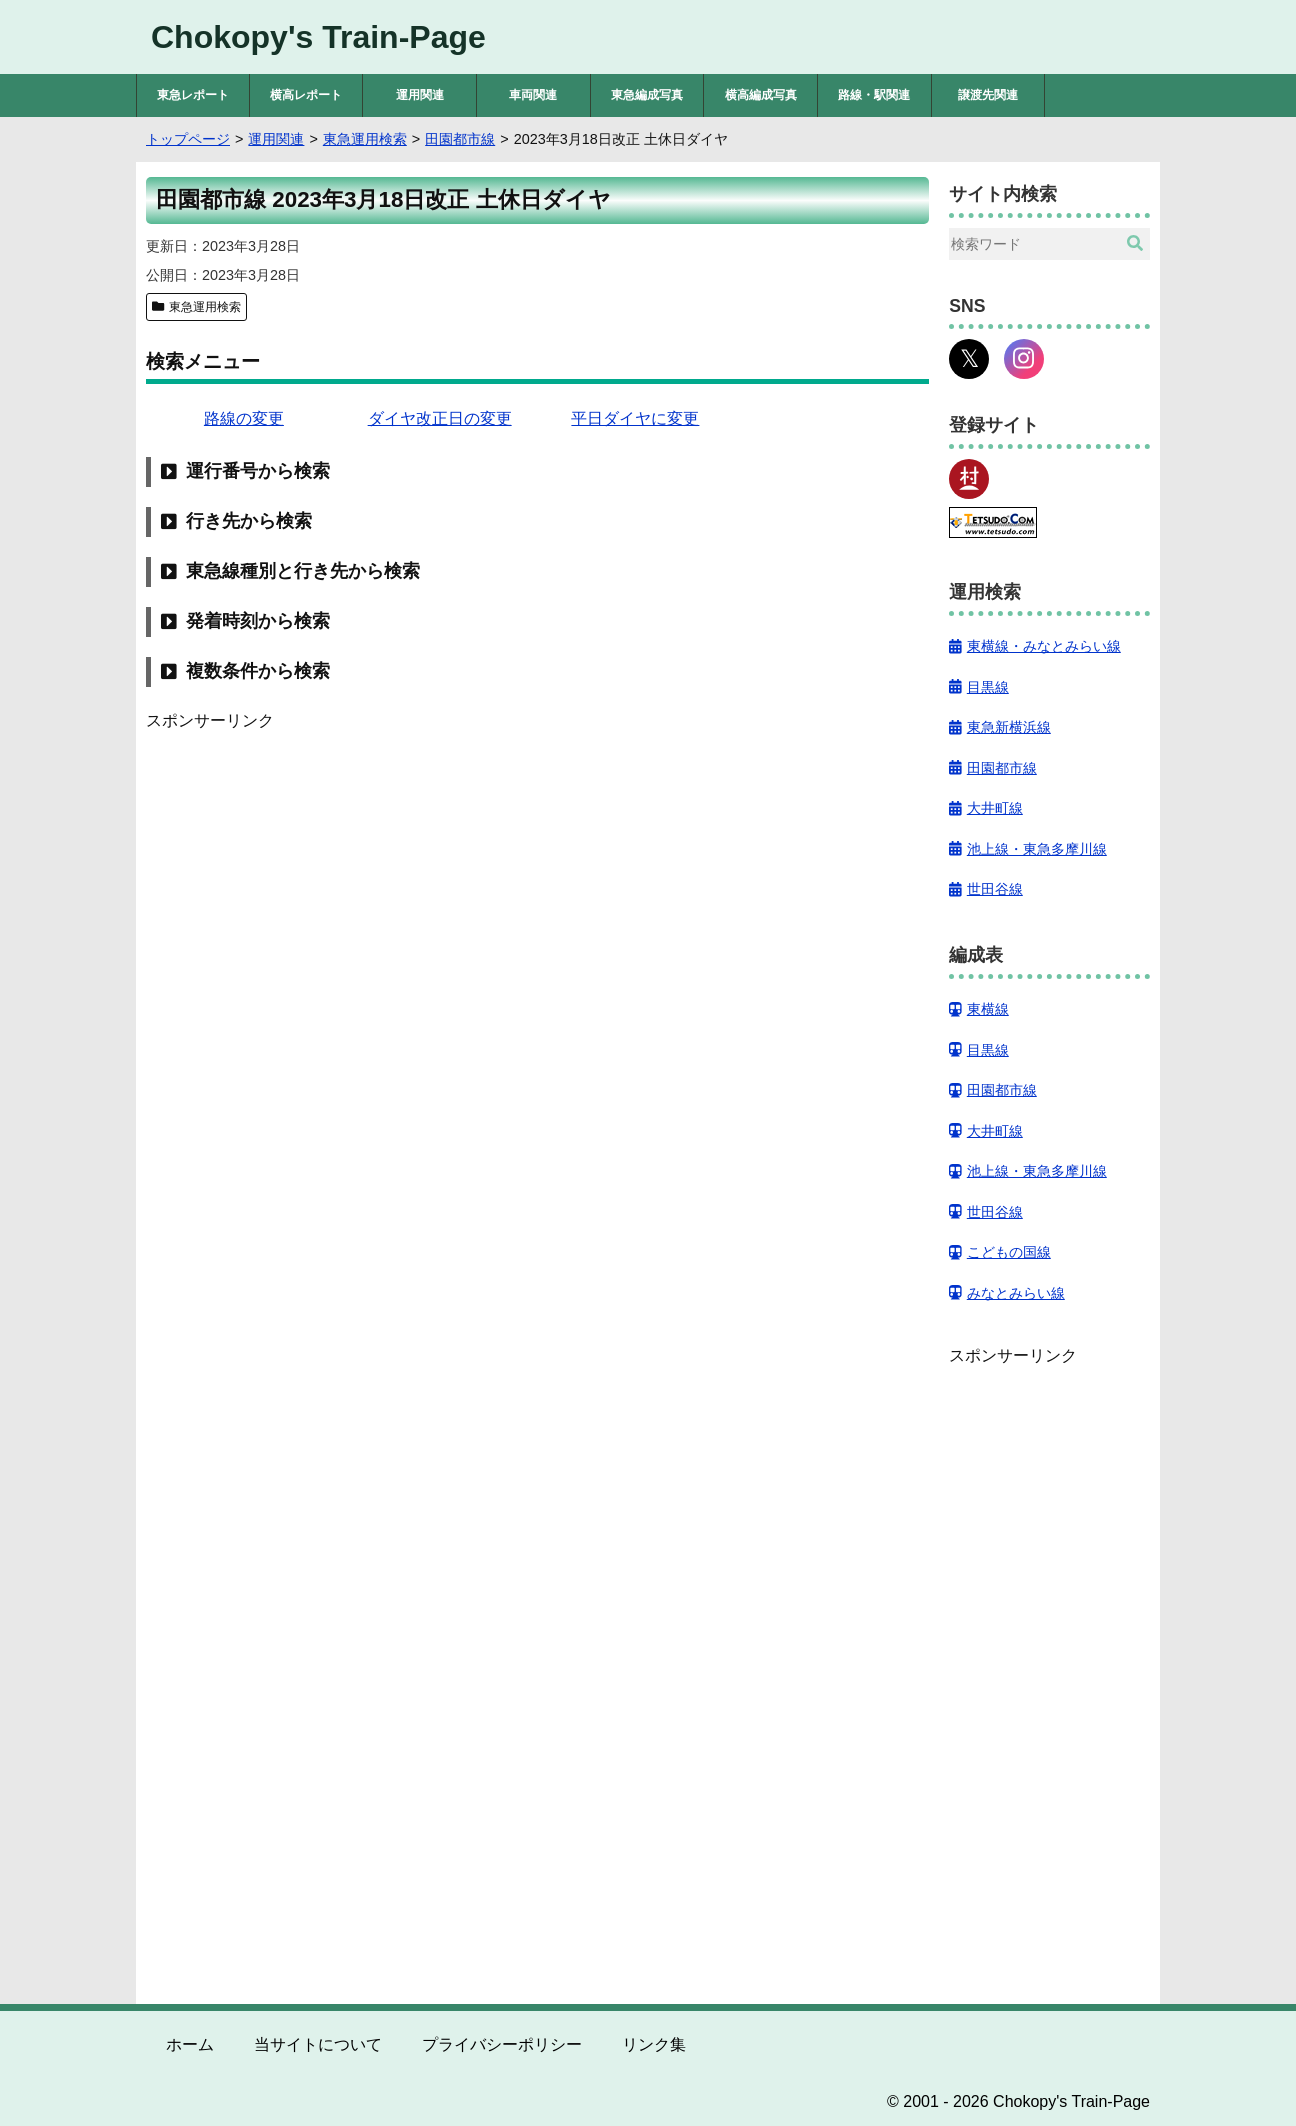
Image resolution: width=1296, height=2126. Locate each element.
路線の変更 (244, 418)
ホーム (190, 2044)
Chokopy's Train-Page (318, 37)
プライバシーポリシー (502, 2044)
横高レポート (306, 95)
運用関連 (420, 95)
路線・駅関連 (874, 95)
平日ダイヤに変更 (635, 418)
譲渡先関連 (988, 95)
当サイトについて (318, 2044)
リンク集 (654, 2044)
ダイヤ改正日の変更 (440, 418)
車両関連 (533, 95)
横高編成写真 (761, 95)
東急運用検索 (205, 307)
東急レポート (193, 95)
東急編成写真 (647, 95)
